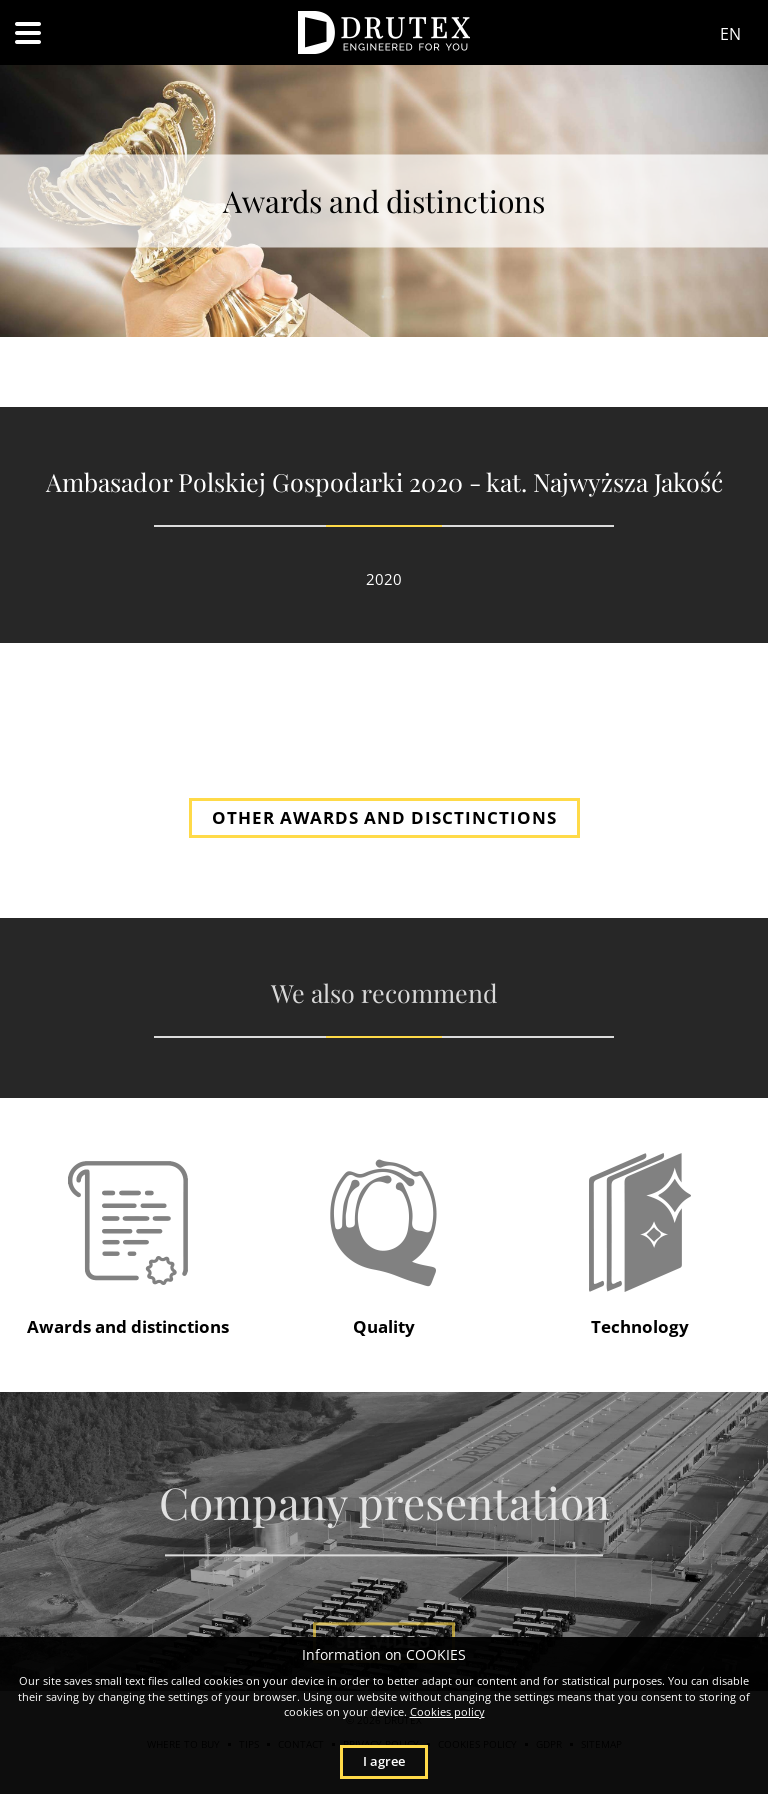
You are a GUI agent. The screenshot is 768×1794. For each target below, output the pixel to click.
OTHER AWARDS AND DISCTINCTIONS (384, 817)
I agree (384, 1761)
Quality (384, 1326)
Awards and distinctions (128, 1326)
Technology (640, 1326)
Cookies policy (447, 1711)
